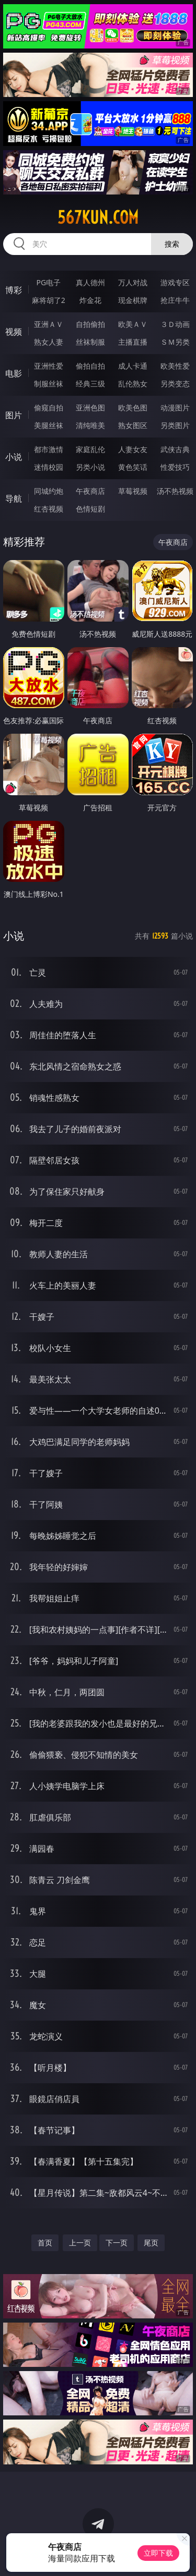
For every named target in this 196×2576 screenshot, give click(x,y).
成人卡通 (132, 366)
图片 (13, 415)
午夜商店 (90, 491)
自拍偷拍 (90, 324)
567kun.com (98, 217)
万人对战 (132, 282)
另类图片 (175, 425)
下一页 (117, 2242)
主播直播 (132, 342)
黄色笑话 (132, 467)
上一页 (80, 2242)
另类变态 (175, 383)
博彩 (13, 290)
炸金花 (90, 300)
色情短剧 (90, 509)
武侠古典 (175, 449)
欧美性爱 (175, 366)
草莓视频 (132, 491)
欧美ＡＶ (132, 324)
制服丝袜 (48, 383)
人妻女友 (132, 449)
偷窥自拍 (48, 407)
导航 (13, 498)
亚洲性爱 (48, 366)
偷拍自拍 (90, 366)
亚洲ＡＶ (48, 324)
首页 (45, 2242)
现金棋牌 (132, 300)
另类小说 (90, 467)
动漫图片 (175, 407)
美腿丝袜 (48, 425)
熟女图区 (132, 425)
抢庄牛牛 (175, 300)
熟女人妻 (48, 342)
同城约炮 (48, 491)
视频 (13, 331)
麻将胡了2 (48, 300)
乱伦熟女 (132, 383)
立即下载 (158, 2553)
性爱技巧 (175, 467)
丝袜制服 (90, 342)
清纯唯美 (90, 425)
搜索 (172, 244)
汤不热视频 (175, 491)
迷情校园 (48, 467)
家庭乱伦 (90, 449)
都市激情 (48, 449)
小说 (13, 457)
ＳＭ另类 (175, 342)
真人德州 (90, 282)
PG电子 (48, 282)
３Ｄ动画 (175, 324)
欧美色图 (132, 407)
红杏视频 (48, 509)
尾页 (151, 2242)
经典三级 (90, 383)
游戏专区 (175, 282)
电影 (13, 373)
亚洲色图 (90, 407)
